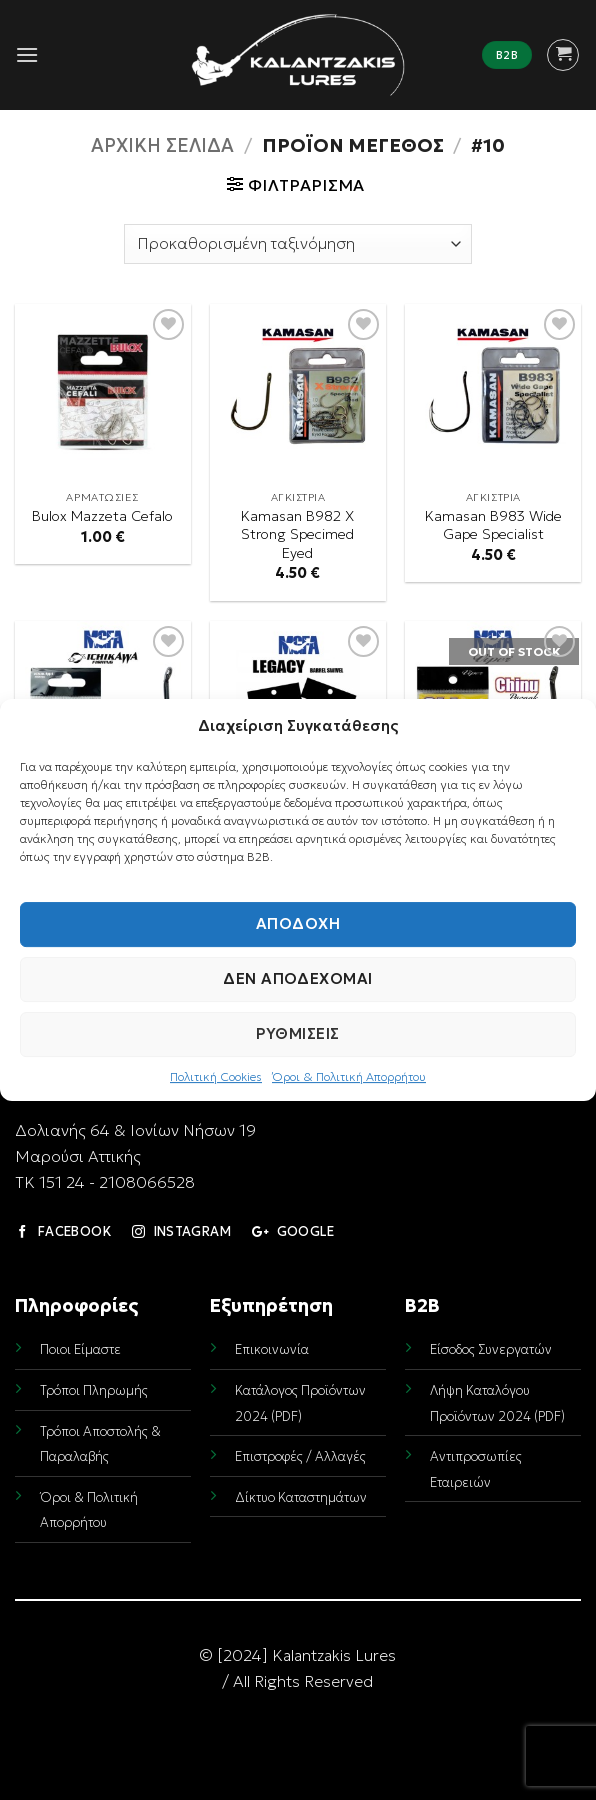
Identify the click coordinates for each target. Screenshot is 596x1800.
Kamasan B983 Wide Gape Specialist (493, 525)
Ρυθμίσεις (297, 1033)
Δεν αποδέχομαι (297, 978)
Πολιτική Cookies (216, 1076)
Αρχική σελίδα (162, 145)
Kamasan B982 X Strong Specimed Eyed (297, 534)
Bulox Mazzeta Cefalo (102, 516)
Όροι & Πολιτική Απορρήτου (349, 1076)
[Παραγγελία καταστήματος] (298, 244)
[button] (27, 54)
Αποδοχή (298, 923)
